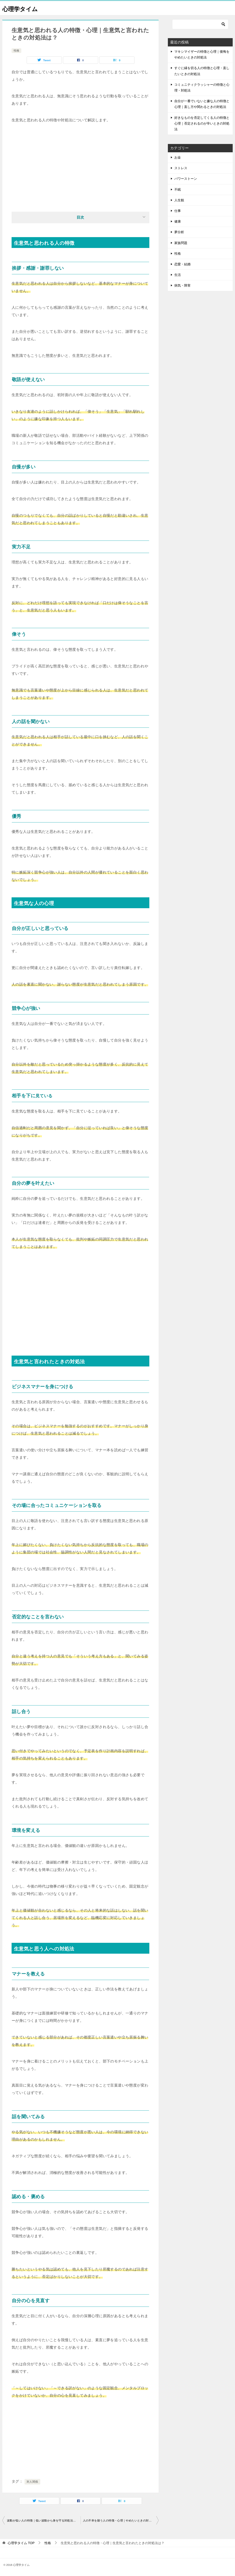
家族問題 (180, 243)
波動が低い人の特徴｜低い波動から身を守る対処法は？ (43, 2520)
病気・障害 (182, 285)
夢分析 (179, 232)
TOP (21, 2543)
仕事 (177, 211)
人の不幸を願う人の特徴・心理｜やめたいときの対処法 (119, 2520)
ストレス (180, 168)
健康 (177, 221)
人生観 (179, 200)
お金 (177, 157)
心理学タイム (23, 8)
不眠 (177, 189)
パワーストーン (185, 178)
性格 (16, 50)
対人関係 (32, 2481)
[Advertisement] (80, 165)
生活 (177, 275)
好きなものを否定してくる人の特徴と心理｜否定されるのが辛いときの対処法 (201, 123)
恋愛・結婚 (182, 264)
